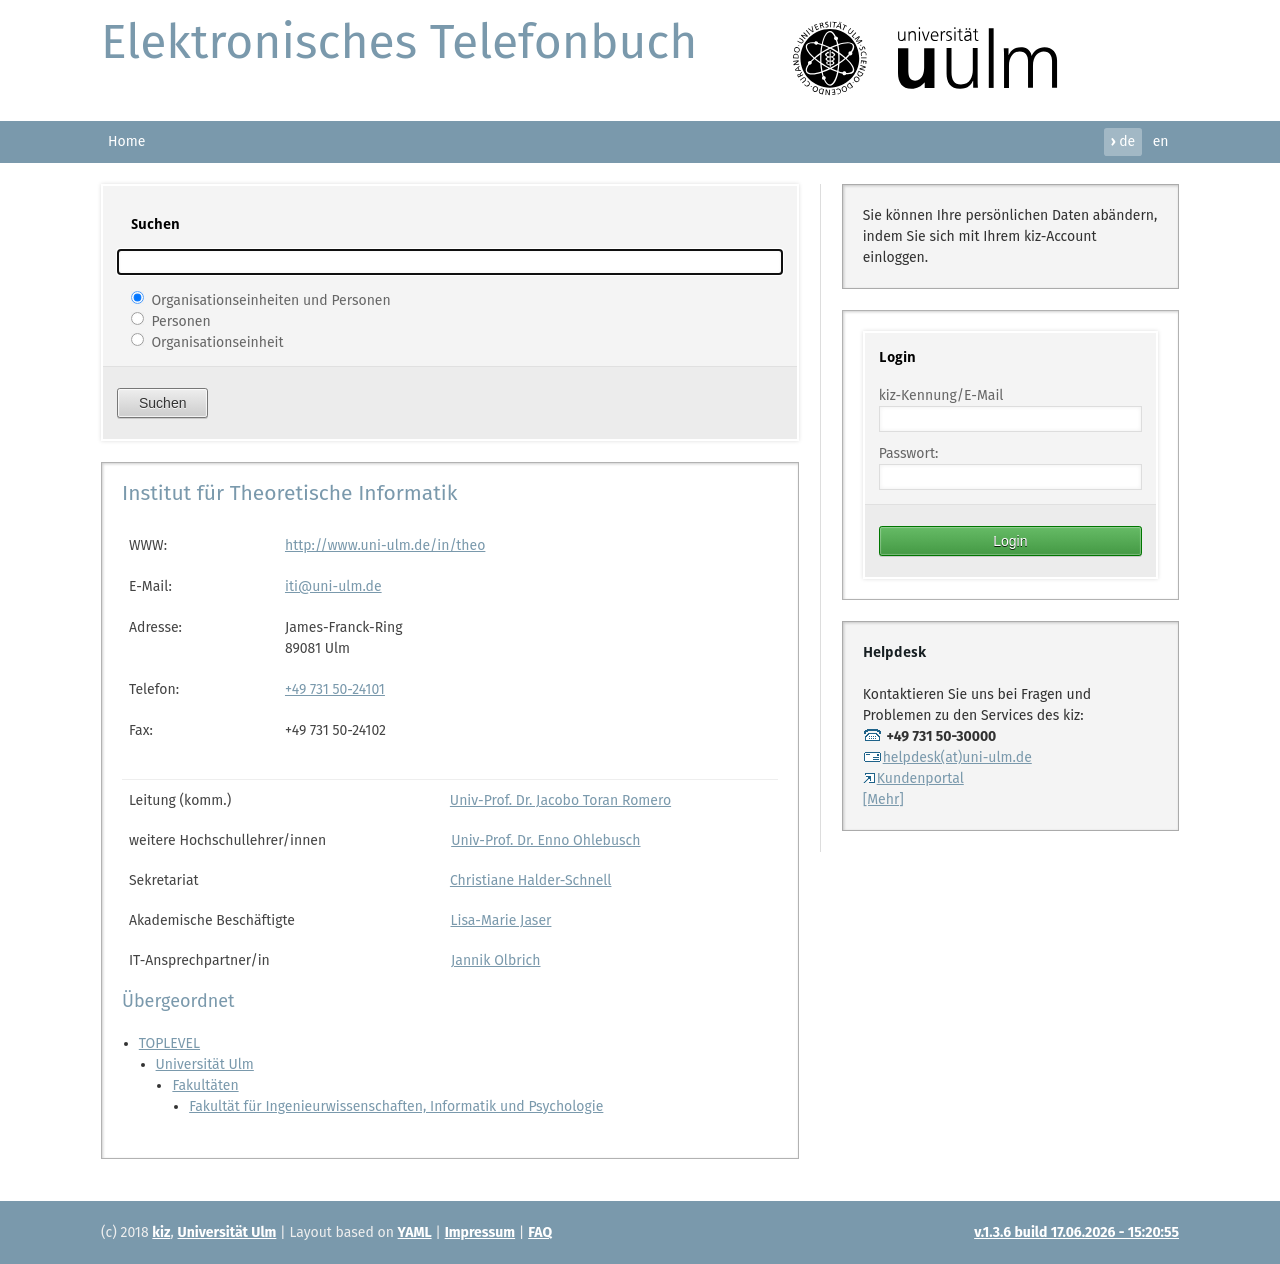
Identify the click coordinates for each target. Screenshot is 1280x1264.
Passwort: (909, 453)
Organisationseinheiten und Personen (270, 299)
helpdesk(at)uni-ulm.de (947, 757)
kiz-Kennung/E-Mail (941, 395)
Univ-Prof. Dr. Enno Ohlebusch (545, 840)
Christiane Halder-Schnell (531, 880)
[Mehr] (883, 799)
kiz (161, 1232)
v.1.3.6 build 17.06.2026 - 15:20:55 (1076, 1232)
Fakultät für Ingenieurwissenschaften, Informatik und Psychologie (396, 1106)
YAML (415, 1232)
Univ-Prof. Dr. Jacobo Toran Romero (560, 800)
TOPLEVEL (169, 1043)
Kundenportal (913, 778)
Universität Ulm (205, 1064)
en (1161, 141)
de (1123, 141)
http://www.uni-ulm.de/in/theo (385, 545)
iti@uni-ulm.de (333, 586)
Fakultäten (205, 1085)
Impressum (480, 1232)
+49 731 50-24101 (335, 689)
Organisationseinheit (217, 341)
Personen (180, 320)
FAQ (540, 1232)
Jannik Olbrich (495, 960)
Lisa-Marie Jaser (500, 920)
